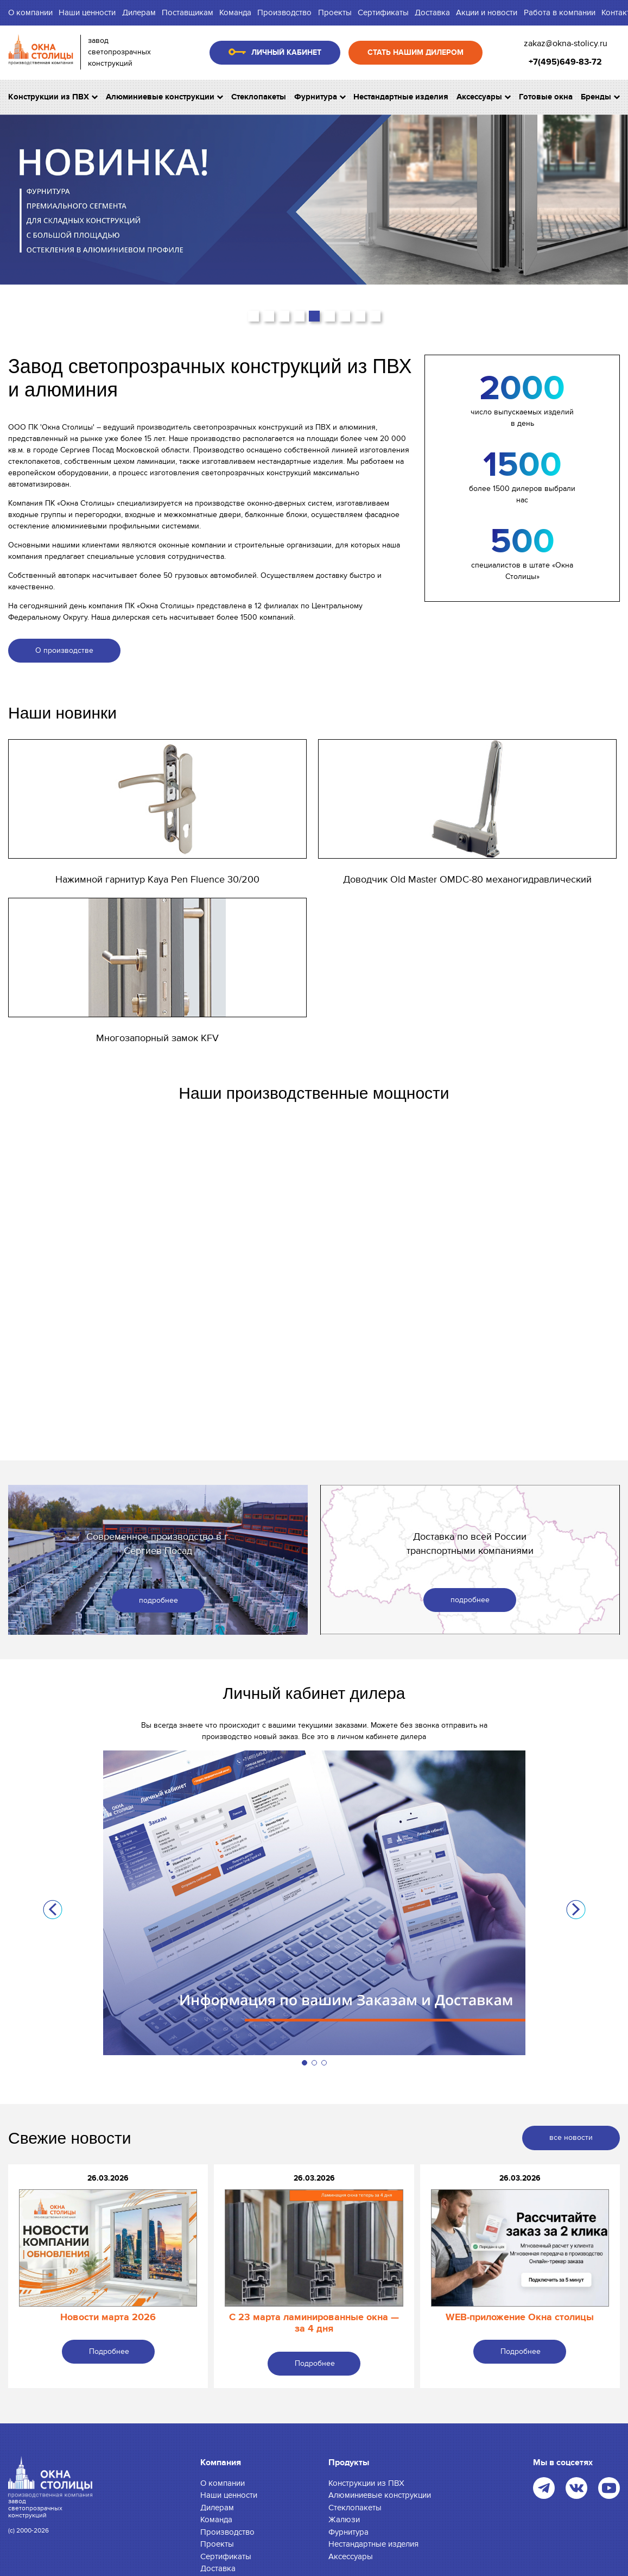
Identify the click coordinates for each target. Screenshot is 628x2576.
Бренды (600, 97)
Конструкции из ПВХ (53, 97)
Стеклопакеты (258, 97)
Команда (235, 12)
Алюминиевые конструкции (164, 97)
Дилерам (139, 12)
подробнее (158, 1600)
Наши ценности (87, 12)
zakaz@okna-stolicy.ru (565, 43)
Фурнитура (320, 97)
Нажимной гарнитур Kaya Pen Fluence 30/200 (157, 879)
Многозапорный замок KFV (157, 1038)
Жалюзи (344, 2519)
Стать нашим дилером (415, 52)
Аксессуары (483, 97)
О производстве (64, 650)
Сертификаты (383, 12)
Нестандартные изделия (400, 97)
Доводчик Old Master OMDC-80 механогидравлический (467, 879)
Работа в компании (559, 12)
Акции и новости (486, 12)
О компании (30, 12)
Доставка (432, 12)
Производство (284, 12)
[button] (253, 316)
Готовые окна (546, 97)
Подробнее (109, 2351)
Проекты (335, 12)
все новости (571, 2137)
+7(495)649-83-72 (565, 61)
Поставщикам (187, 12)
